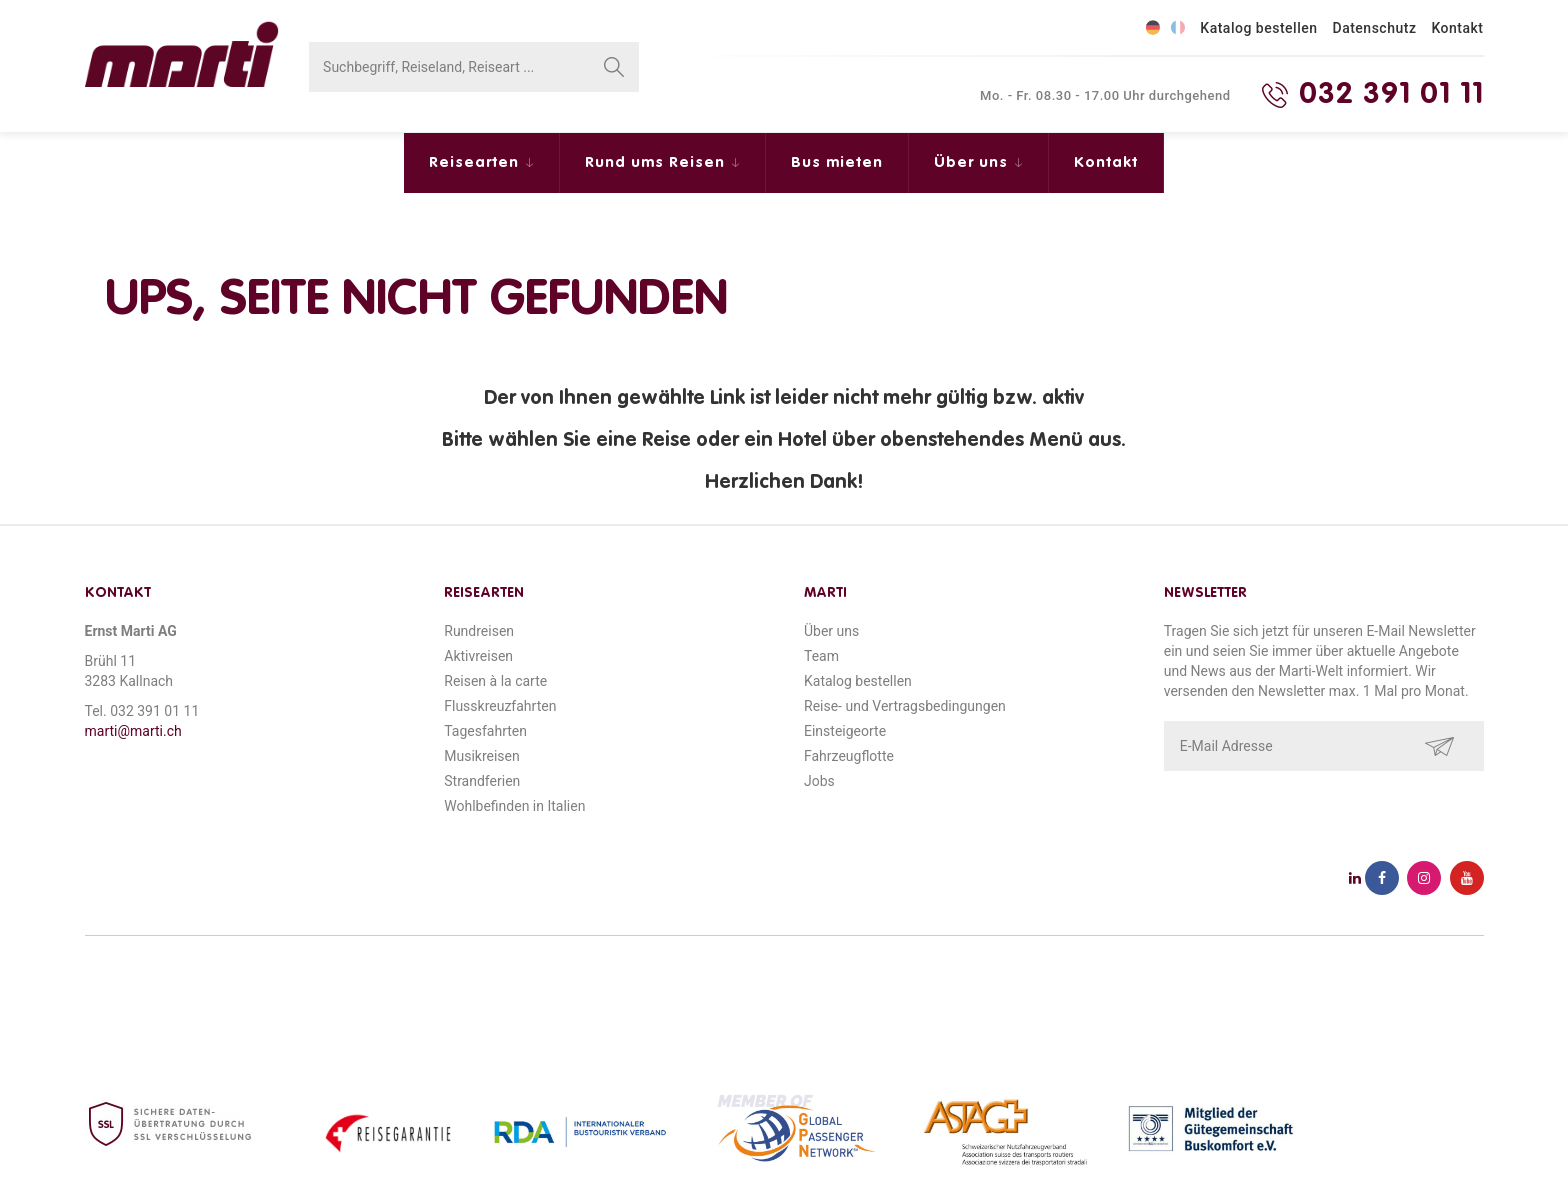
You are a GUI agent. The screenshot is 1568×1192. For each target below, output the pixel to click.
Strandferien (482, 781)
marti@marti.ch (133, 731)
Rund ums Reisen (657, 162)
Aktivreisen (478, 656)
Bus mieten (837, 162)
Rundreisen (479, 631)
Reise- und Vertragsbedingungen (905, 706)
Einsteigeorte (845, 731)
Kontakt (1457, 28)
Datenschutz (1375, 28)
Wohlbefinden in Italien (514, 806)
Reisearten (476, 162)
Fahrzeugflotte (849, 756)
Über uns (973, 162)
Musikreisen (482, 756)
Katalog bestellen (1258, 28)
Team (821, 656)
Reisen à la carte (495, 681)
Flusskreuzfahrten (500, 706)
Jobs (819, 781)
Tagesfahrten (485, 731)
